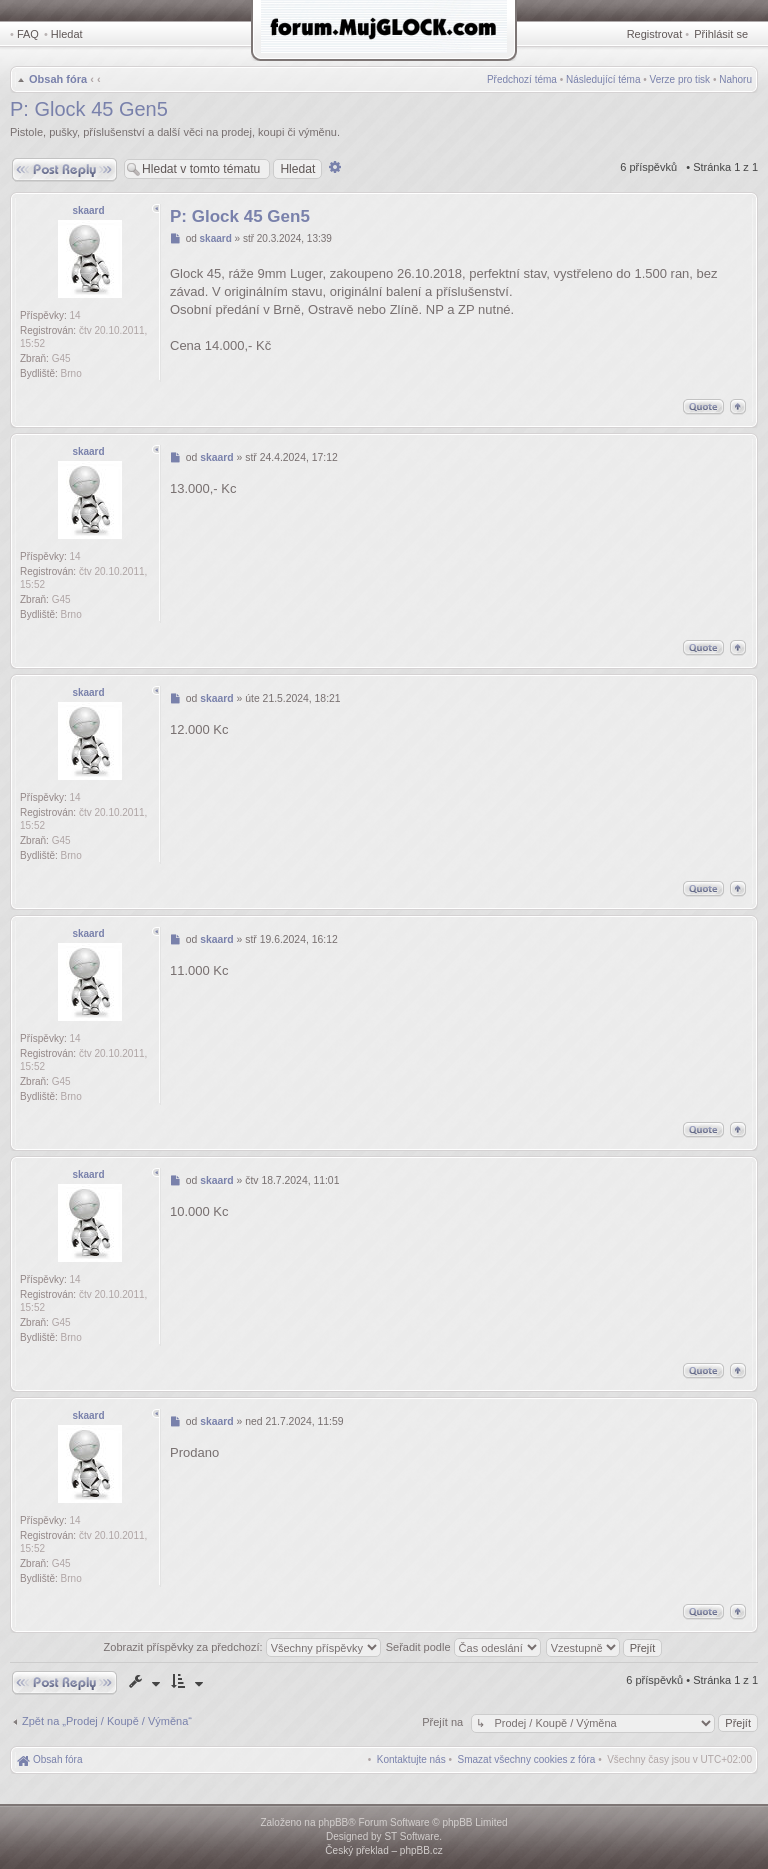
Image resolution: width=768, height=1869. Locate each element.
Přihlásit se (721, 34)
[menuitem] (527, 1759)
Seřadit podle (463, 1647)
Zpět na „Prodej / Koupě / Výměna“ (107, 1721)
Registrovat (655, 34)
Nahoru (735, 79)
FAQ (28, 34)
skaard (88, 210)
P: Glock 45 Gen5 (89, 109)
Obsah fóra (58, 79)
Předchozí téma (522, 79)
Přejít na (444, 1722)
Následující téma (603, 79)
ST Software (411, 1836)
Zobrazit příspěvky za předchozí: (242, 1647)
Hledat (67, 34)
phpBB (333, 1822)
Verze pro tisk (680, 79)
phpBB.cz (421, 1850)
